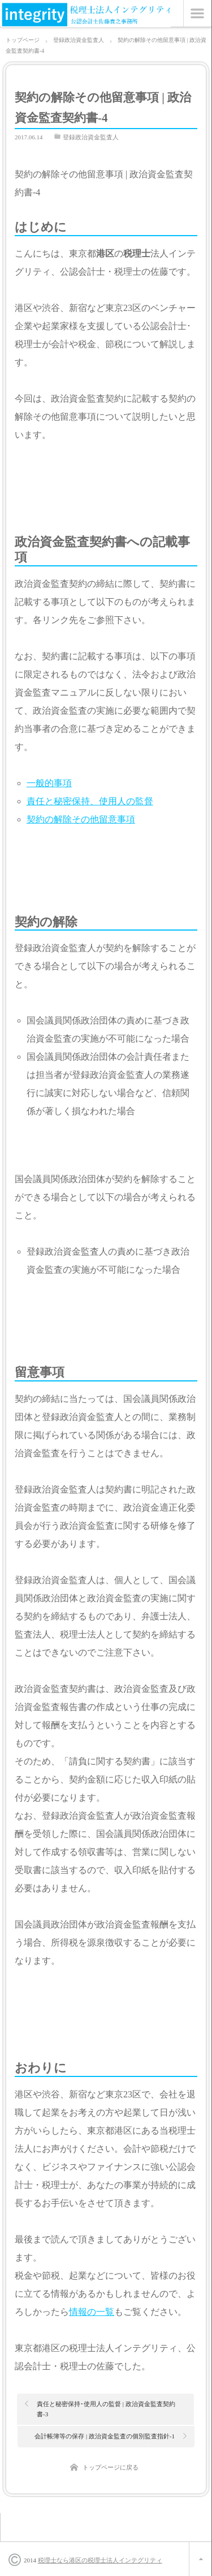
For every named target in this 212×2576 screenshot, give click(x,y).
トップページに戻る (111, 2467)
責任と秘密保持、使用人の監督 (90, 801)
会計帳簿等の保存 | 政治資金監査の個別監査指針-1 (104, 2436)
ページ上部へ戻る (200, 2559)
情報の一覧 (91, 2312)
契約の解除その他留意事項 (81, 819)
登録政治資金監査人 (91, 137)
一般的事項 (49, 783)
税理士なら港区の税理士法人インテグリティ (100, 2560)
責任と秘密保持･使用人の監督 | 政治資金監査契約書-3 (106, 2408)
